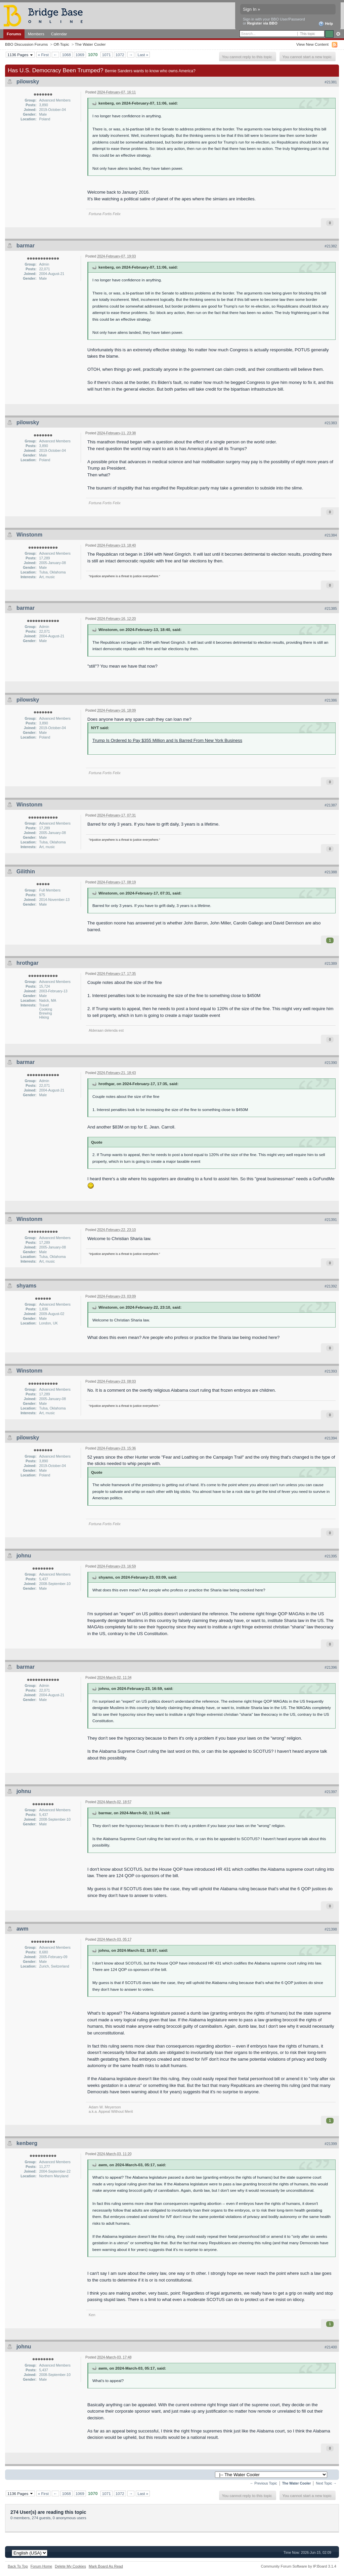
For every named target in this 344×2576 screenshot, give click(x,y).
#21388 (331, 872)
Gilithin (25, 871)
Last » (142, 54)
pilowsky (27, 81)
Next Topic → (326, 2483)
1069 (80, 54)
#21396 (331, 1667)
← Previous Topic (263, 2483)
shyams (26, 1286)
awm (22, 1929)
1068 (66, 54)
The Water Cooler (90, 44)
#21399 (331, 2144)
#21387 (331, 805)
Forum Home (41, 2566)
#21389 (331, 963)
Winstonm (29, 535)
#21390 (331, 1063)
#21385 (331, 608)
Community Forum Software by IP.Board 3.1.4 (298, 2566)
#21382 (331, 246)
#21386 (331, 700)
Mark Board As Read (106, 2566)
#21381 (331, 82)
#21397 (331, 1792)
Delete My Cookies (70, 2566)
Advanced (338, 34)
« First (43, 54)
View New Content (312, 44)
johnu (23, 1555)
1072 (120, 54)
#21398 (331, 1929)
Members (36, 34)
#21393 (331, 1371)
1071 (106, 54)
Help (325, 24)
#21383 (331, 423)
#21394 (331, 1438)
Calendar (59, 34)
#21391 (331, 1220)
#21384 (331, 535)
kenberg (26, 2143)
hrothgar (27, 963)
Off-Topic (61, 44)
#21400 (331, 2347)
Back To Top (18, 2566)
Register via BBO (262, 23)
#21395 (331, 1556)
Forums (14, 34)
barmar (25, 245)
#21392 (331, 1286)
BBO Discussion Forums (26, 44)
